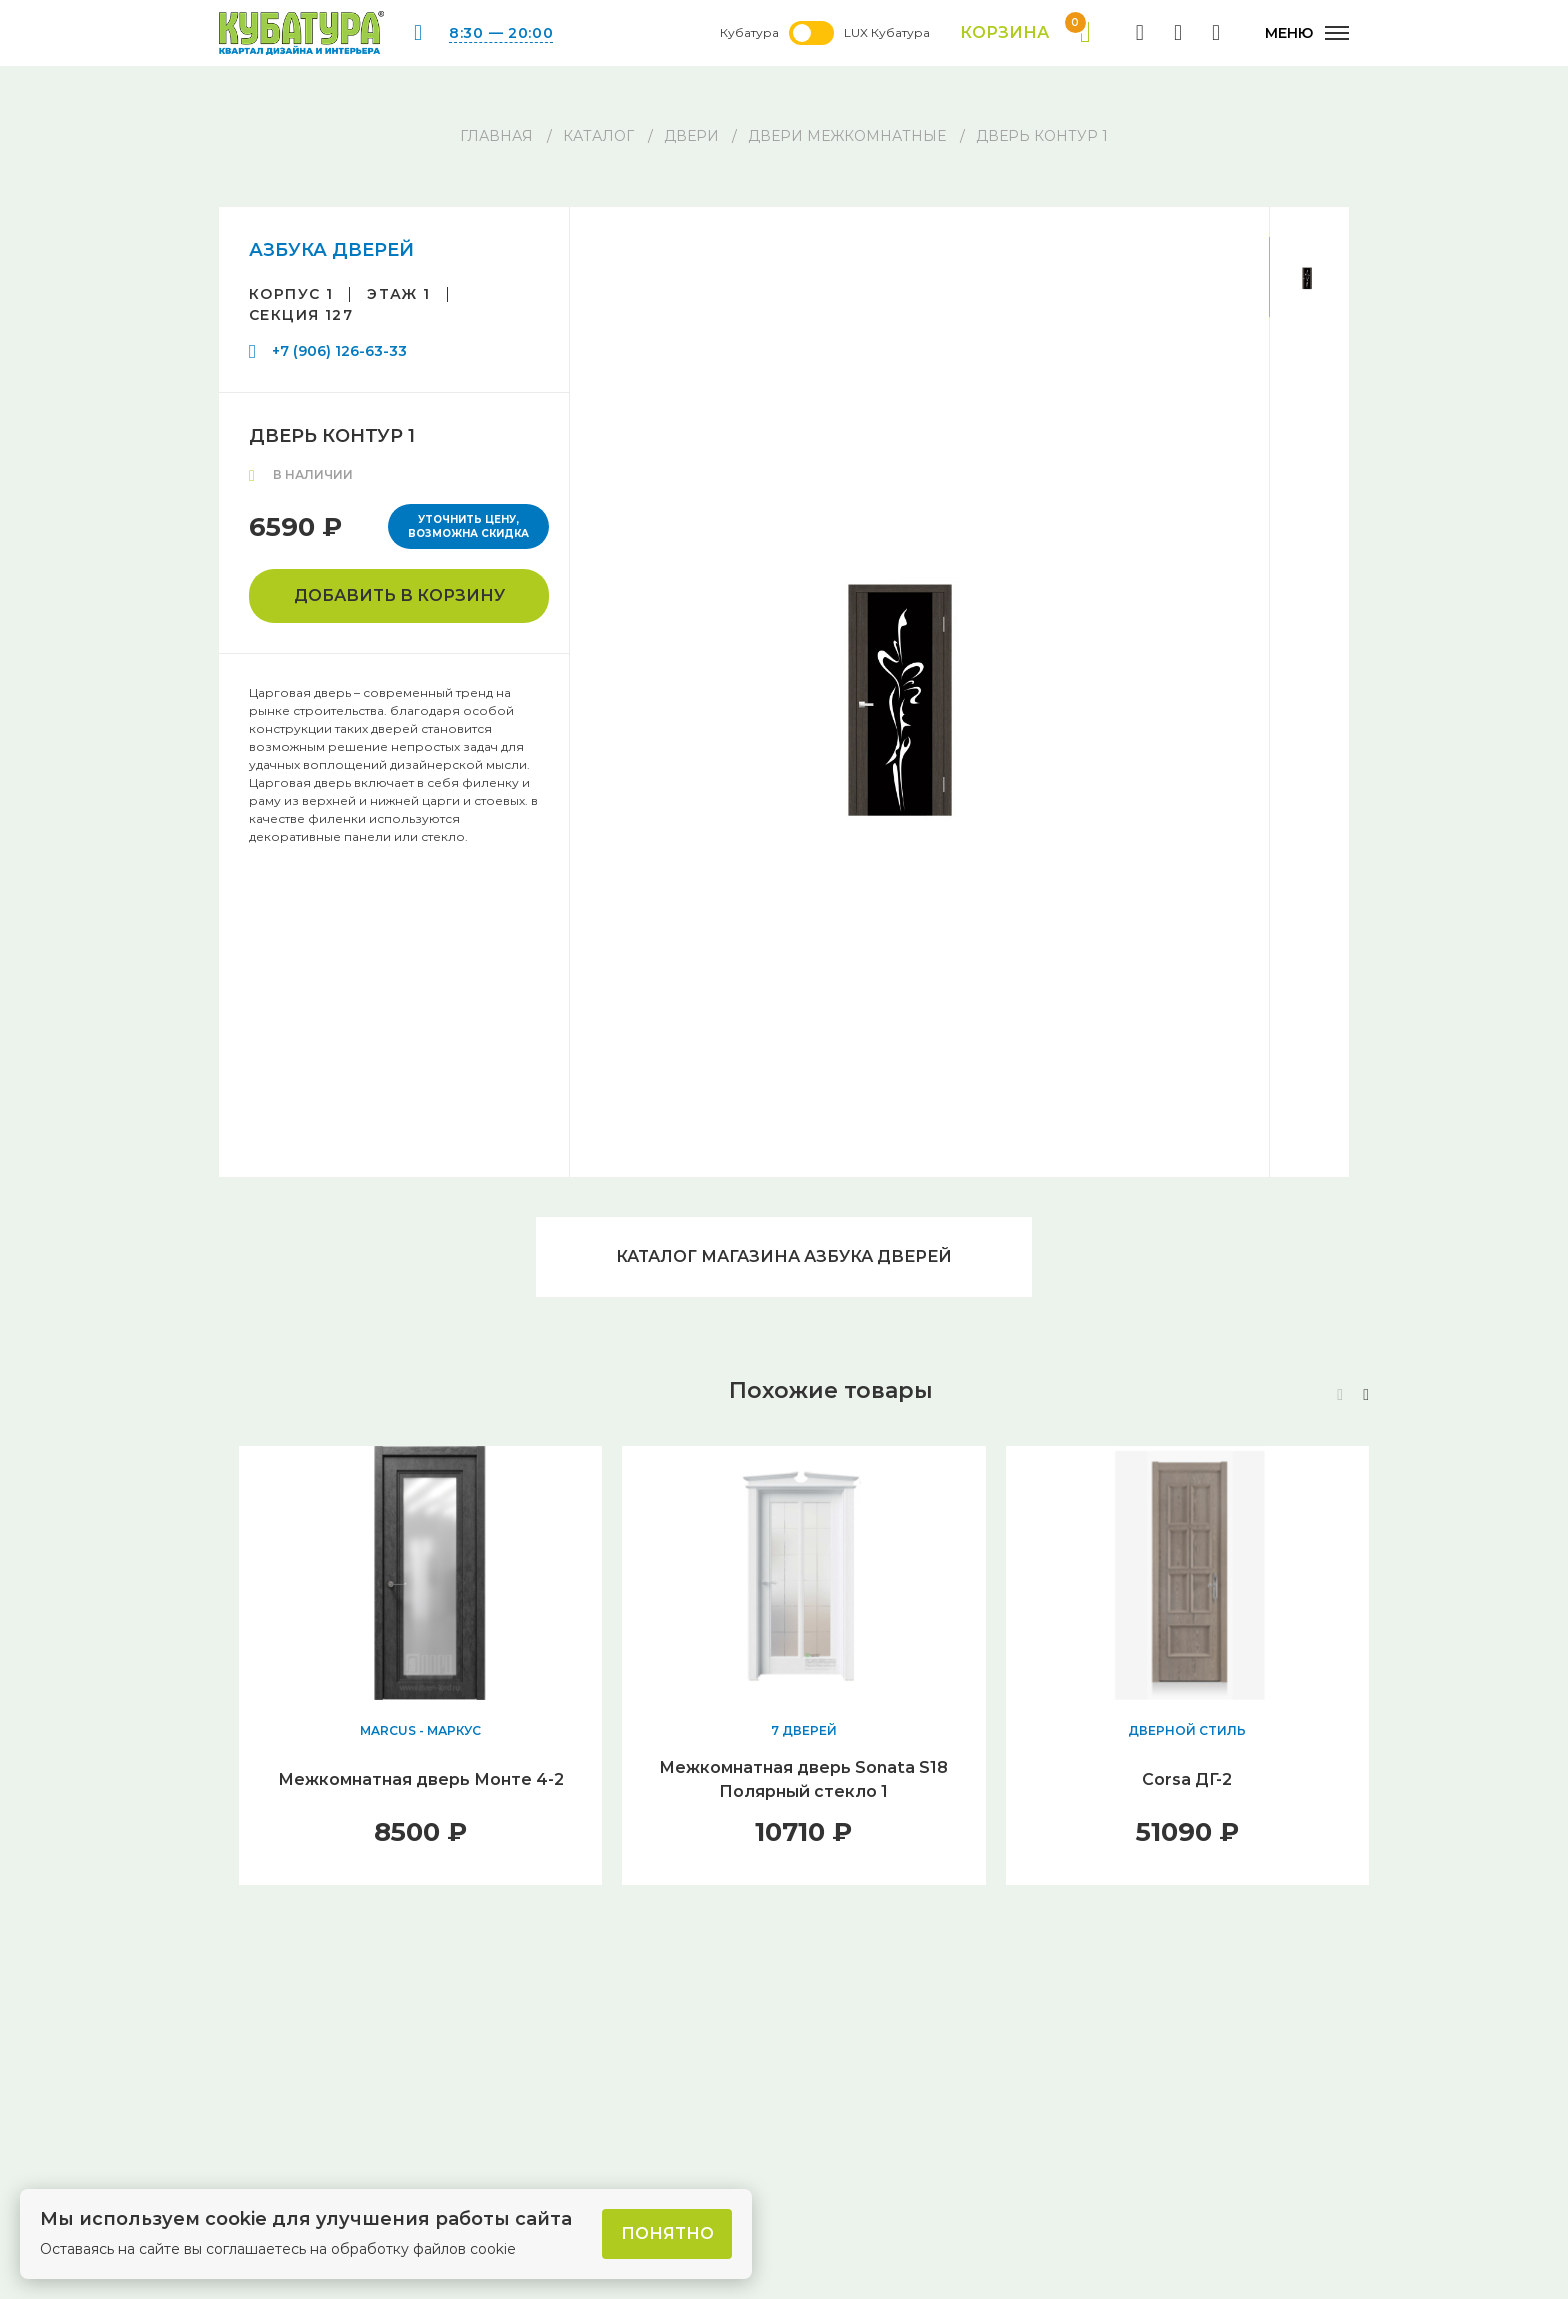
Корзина (1025, 33)
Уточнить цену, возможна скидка (468, 526)
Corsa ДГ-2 (1187, 1779)
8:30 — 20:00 (501, 33)
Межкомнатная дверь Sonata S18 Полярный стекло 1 (803, 1779)
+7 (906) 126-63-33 (339, 351)
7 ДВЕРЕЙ (804, 1730)
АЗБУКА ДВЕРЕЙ (331, 250)
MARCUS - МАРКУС (420, 1730)
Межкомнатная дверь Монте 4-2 (421, 1779)
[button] (1366, 1395)
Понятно (667, 2233)
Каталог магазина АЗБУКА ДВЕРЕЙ (784, 1256)
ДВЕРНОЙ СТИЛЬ (1187, 1730)
